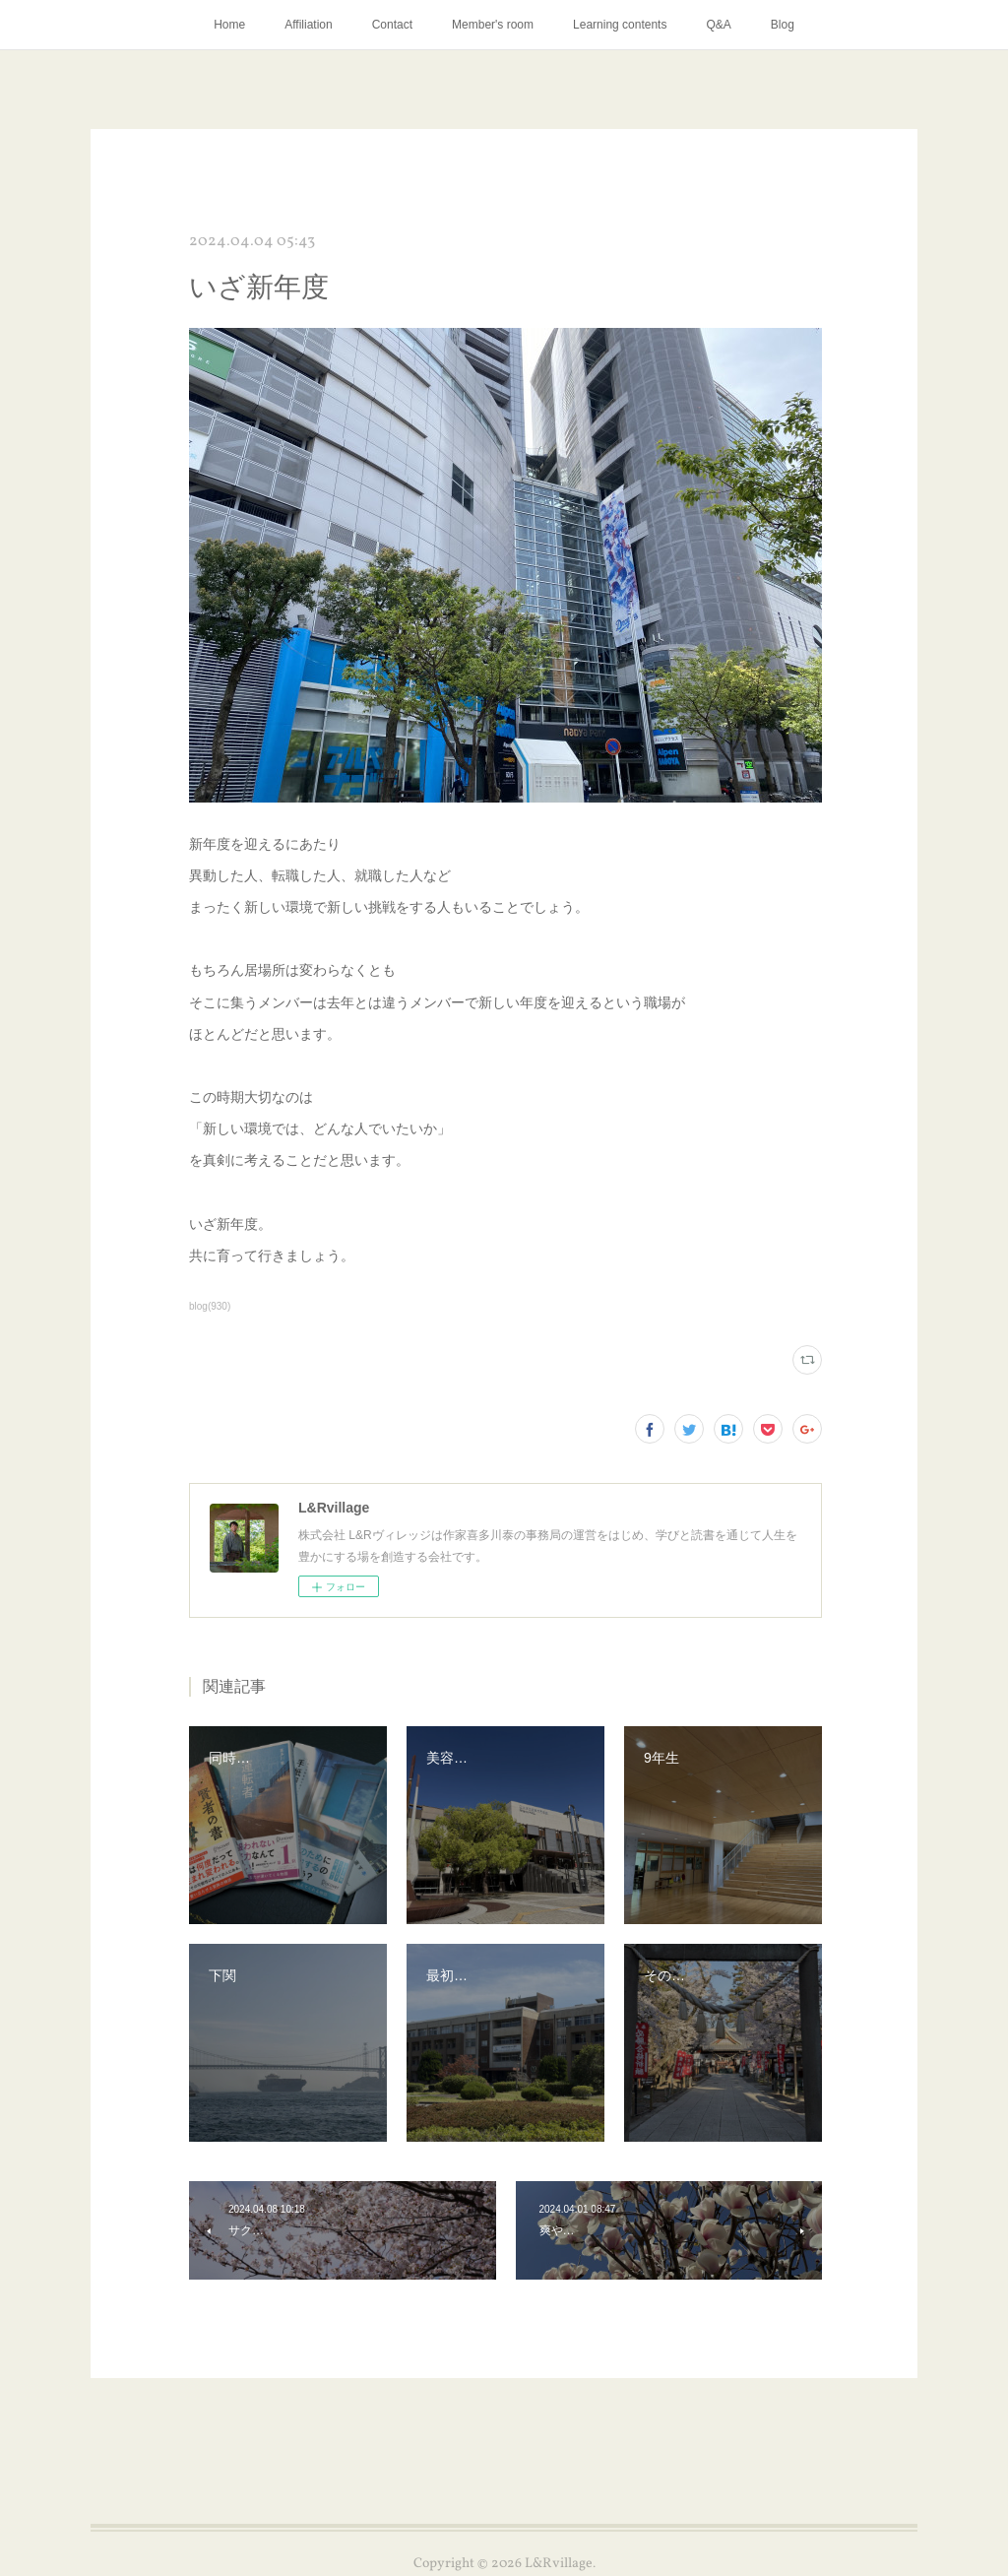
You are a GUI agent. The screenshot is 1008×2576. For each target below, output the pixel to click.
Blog (782, 25)
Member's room (493, 25)
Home (229, 25)
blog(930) (209, 1306)
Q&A (718, 25)
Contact (392, 25)
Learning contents (619, 25)
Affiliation (308, 25)
